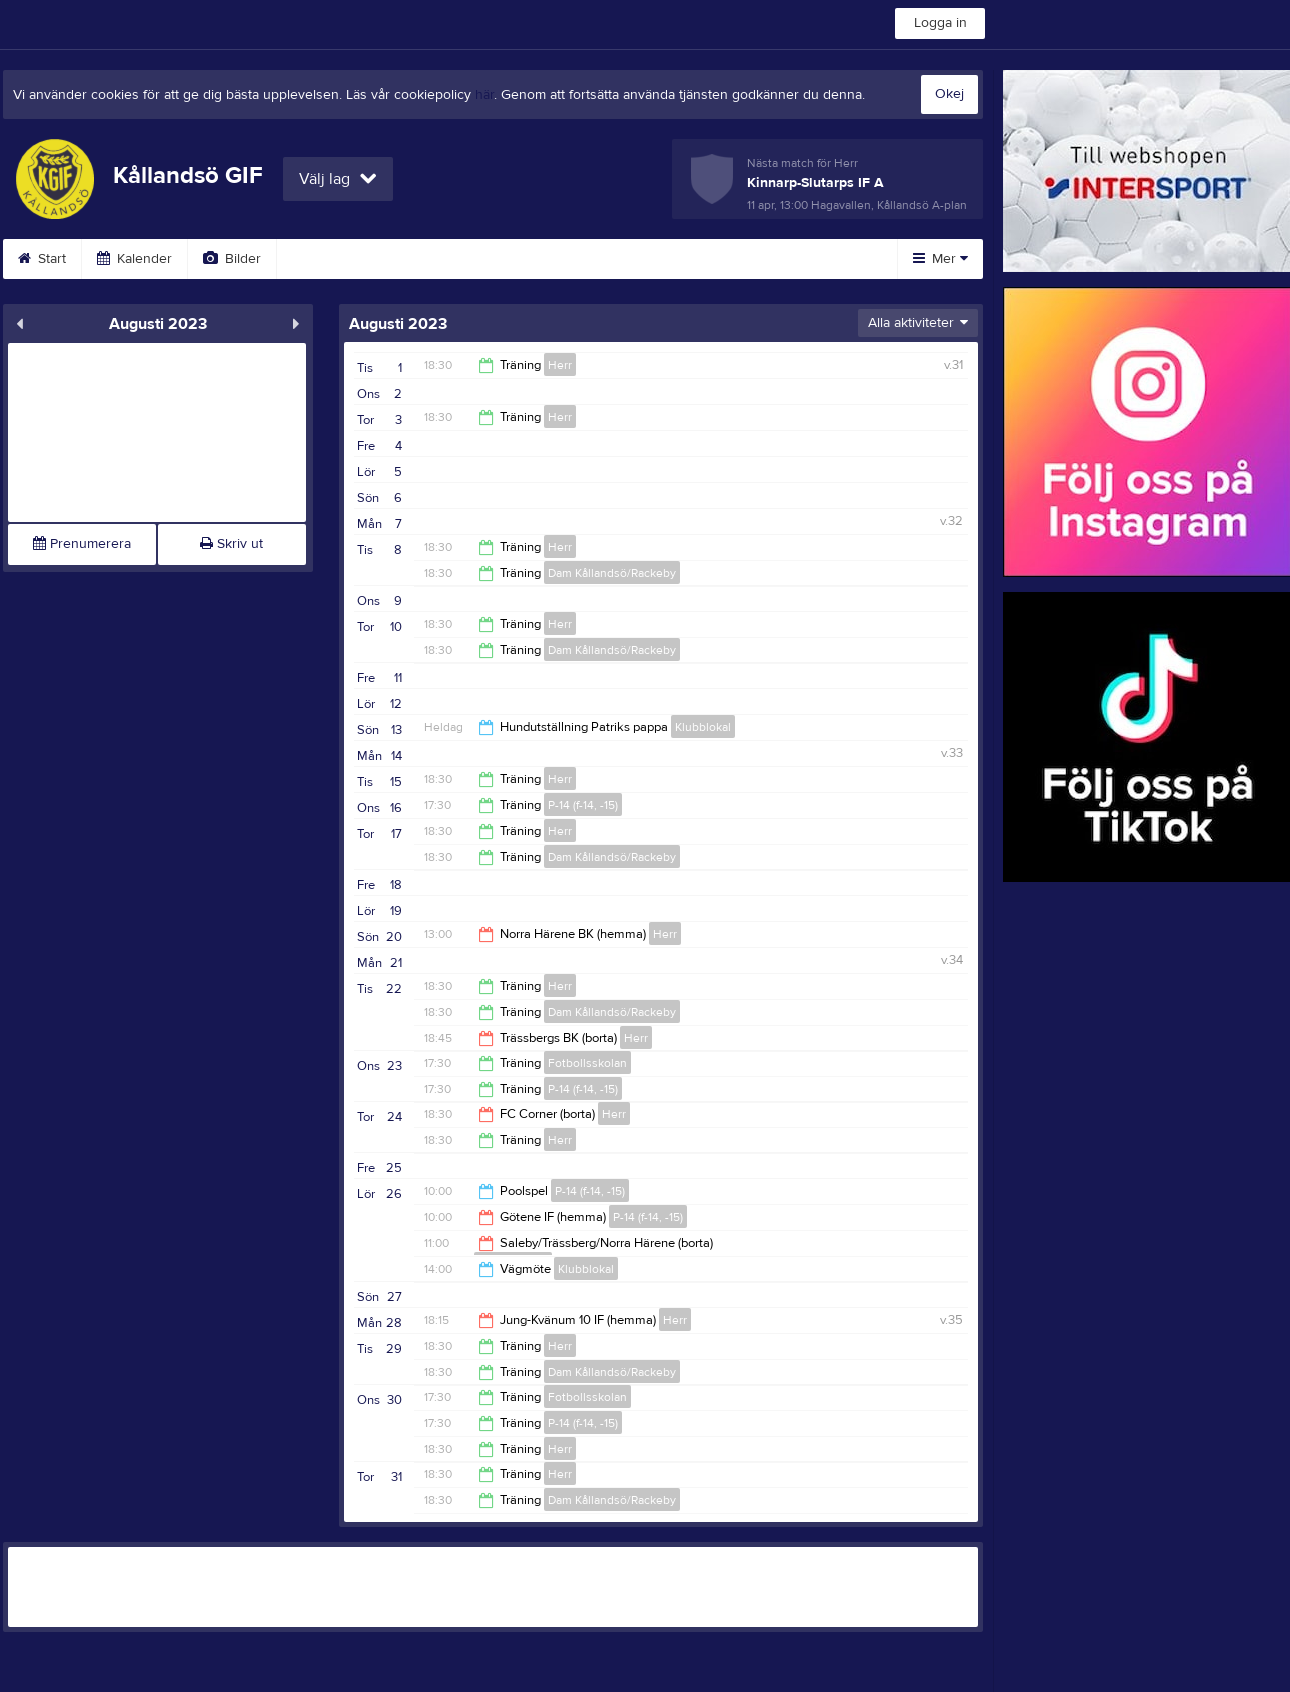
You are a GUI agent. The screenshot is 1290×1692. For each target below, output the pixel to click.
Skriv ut (231, 544)
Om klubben (647, 259)
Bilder (232, 259)
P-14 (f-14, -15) (583, 805)
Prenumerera (82, 544)
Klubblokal (703, 727)
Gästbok (416, 259)
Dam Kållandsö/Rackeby (612, 573)
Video (320, 259)
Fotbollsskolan (587, 1063)
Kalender (134, 259)
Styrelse (759, 259)
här (484, 95)
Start (42, 259)
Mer (940, 259)
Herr (560, 365)
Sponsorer (526, 259)
